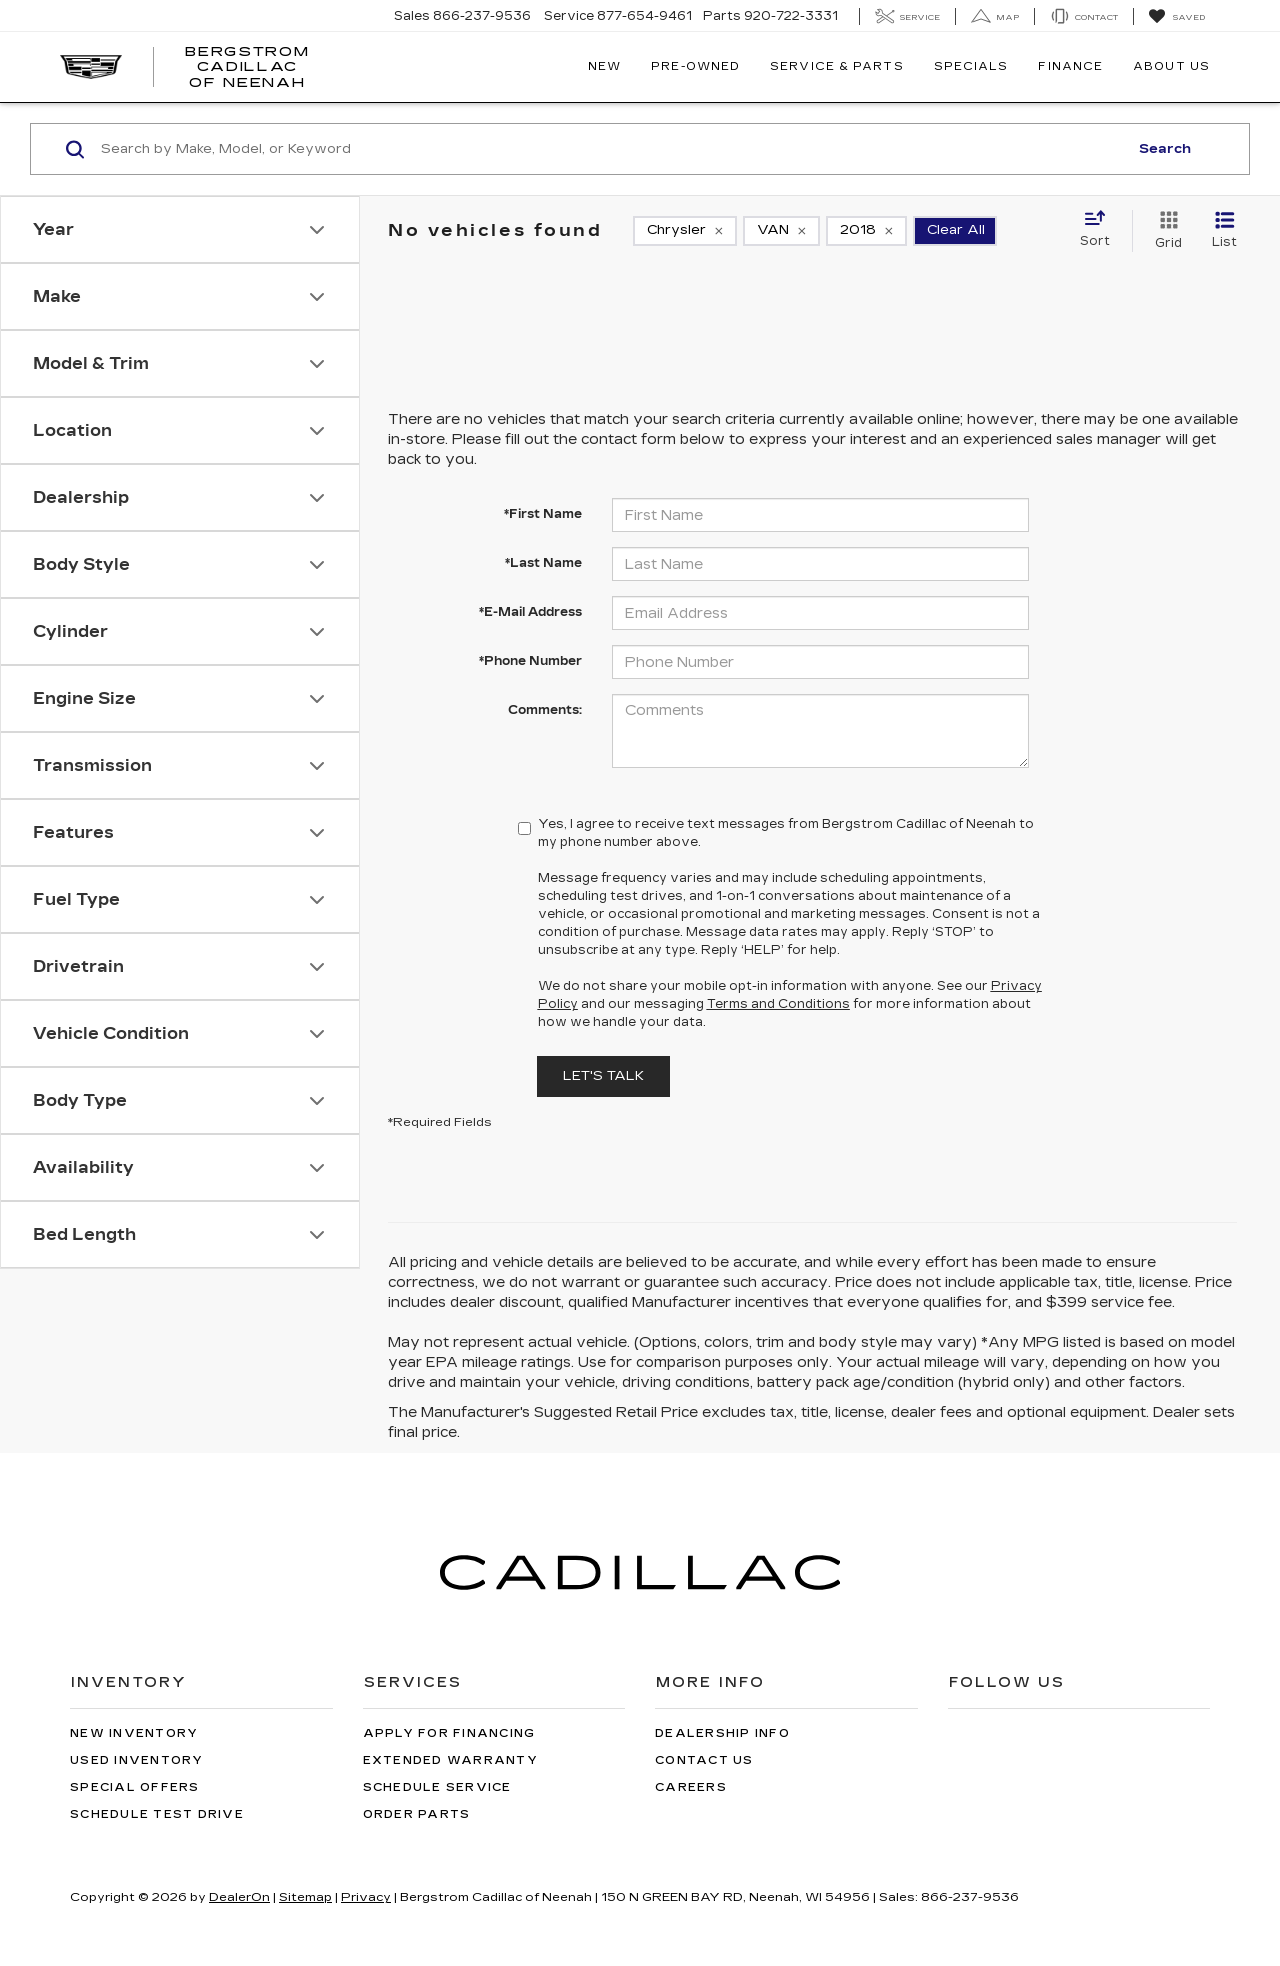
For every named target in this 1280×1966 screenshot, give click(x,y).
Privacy (366, 1897)
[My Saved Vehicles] (1176, 17)
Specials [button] (971, 66)
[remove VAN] (781, 231)
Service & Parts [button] (837, 66)
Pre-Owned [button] (695, 66)
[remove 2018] (866, 231)
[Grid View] (1164, 231)
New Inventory (134, 1733)
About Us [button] (1171, 66)
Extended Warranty (450, 1760)
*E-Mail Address (530, 612)
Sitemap (305, 1897)
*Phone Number (530, 661)
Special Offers (135, 1787)
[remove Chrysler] (685, 231)
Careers (691, 1787)
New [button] (604, 66)
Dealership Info (722, 1733)
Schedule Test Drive (157, 1814)
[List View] (1224, 231)
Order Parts (417, 1814)
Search (1165, 149)
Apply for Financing (449, 1733)
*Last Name (543, 563)
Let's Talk (603, 1076)
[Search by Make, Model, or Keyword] (611, 149)
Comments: (545, 710)
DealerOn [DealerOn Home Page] (239, 1897)
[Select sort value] (1101, 230)
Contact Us (704, 1760)
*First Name (543, 514)
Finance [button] (1070, 66)
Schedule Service (437, 1787)
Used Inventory (137, 1760)
